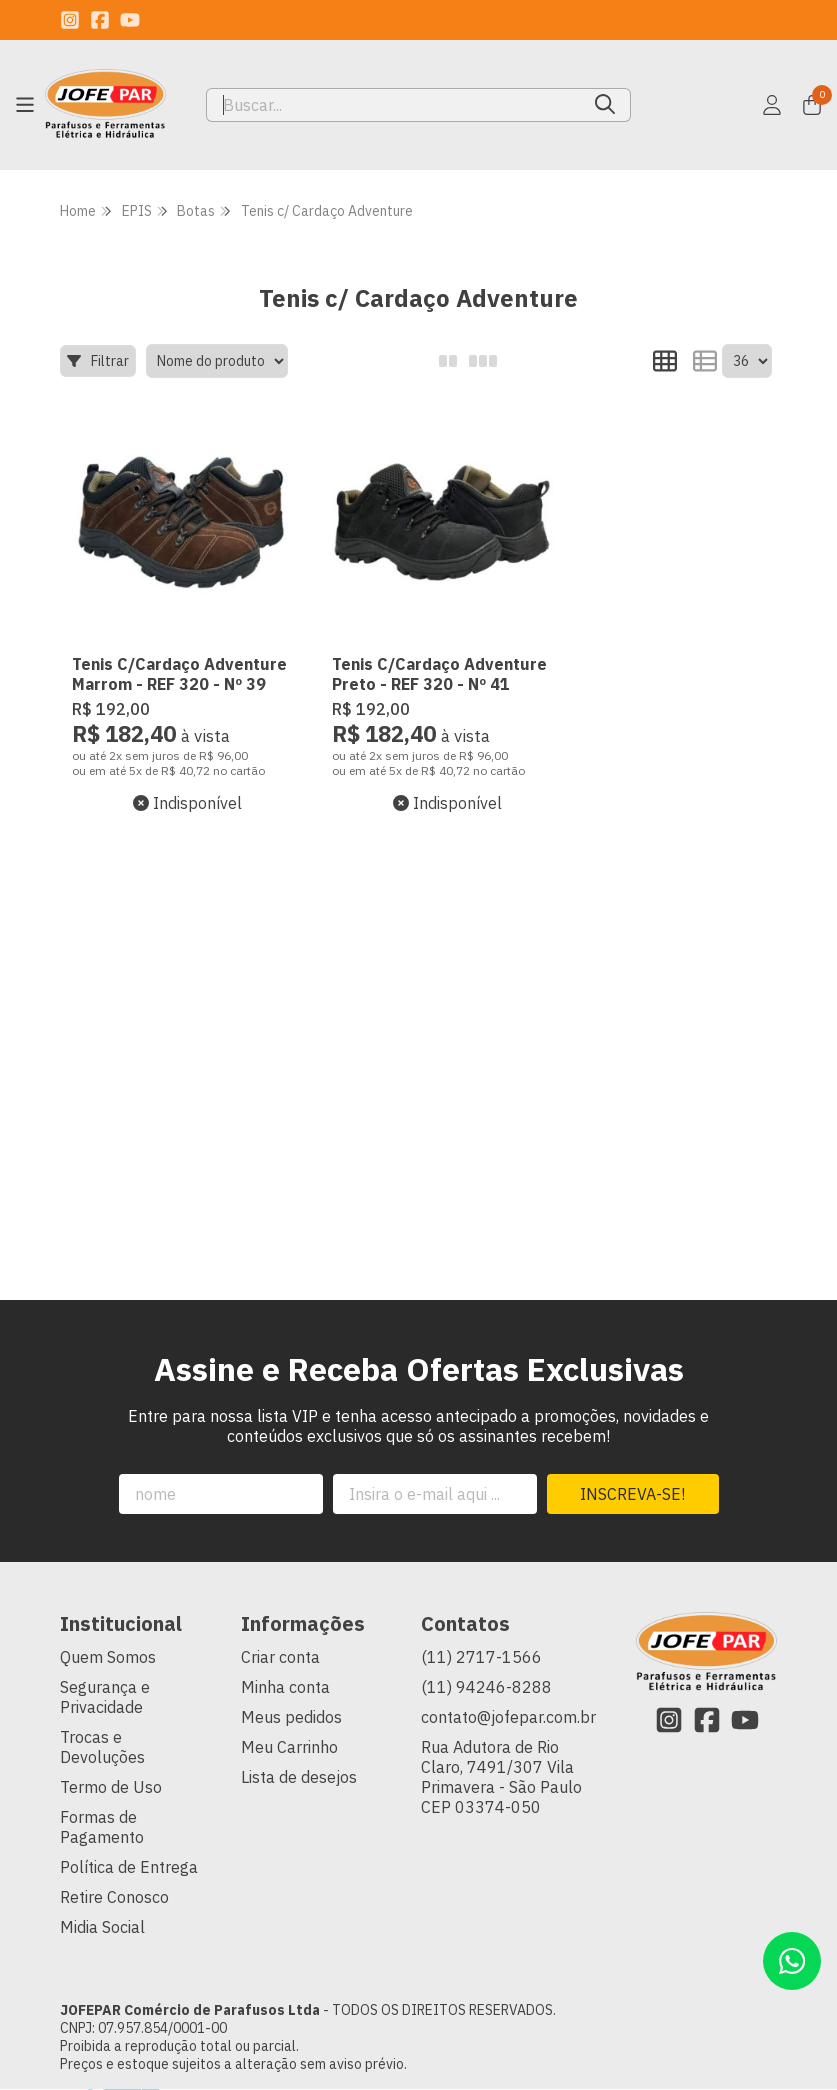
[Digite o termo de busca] (393, 105)
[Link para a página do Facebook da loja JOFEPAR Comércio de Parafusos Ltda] (100, 20)
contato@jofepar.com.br (508, 1695)
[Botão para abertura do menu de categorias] (25, 105)
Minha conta (285, 1665)
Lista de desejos (299, 1755)
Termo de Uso (111, 1765)
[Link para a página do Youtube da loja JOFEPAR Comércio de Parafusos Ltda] (130, 20)
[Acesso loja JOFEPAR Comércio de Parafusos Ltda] (772, 105)
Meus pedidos (291, 1695)
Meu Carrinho (289, 1725)
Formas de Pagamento (102, 1805)
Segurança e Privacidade (105, 1675)
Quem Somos (108, 1635)
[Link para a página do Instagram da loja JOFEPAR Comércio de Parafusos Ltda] (70, 20)
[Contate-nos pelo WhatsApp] (792, 1961)
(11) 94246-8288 (486, 1665)
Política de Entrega (129, 1845)
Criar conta (280, 1635)
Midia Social (102, 1905)
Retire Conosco (114, 1875)
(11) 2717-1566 (481, 1635)
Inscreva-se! (632, 1472)
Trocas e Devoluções (102, 1725)
